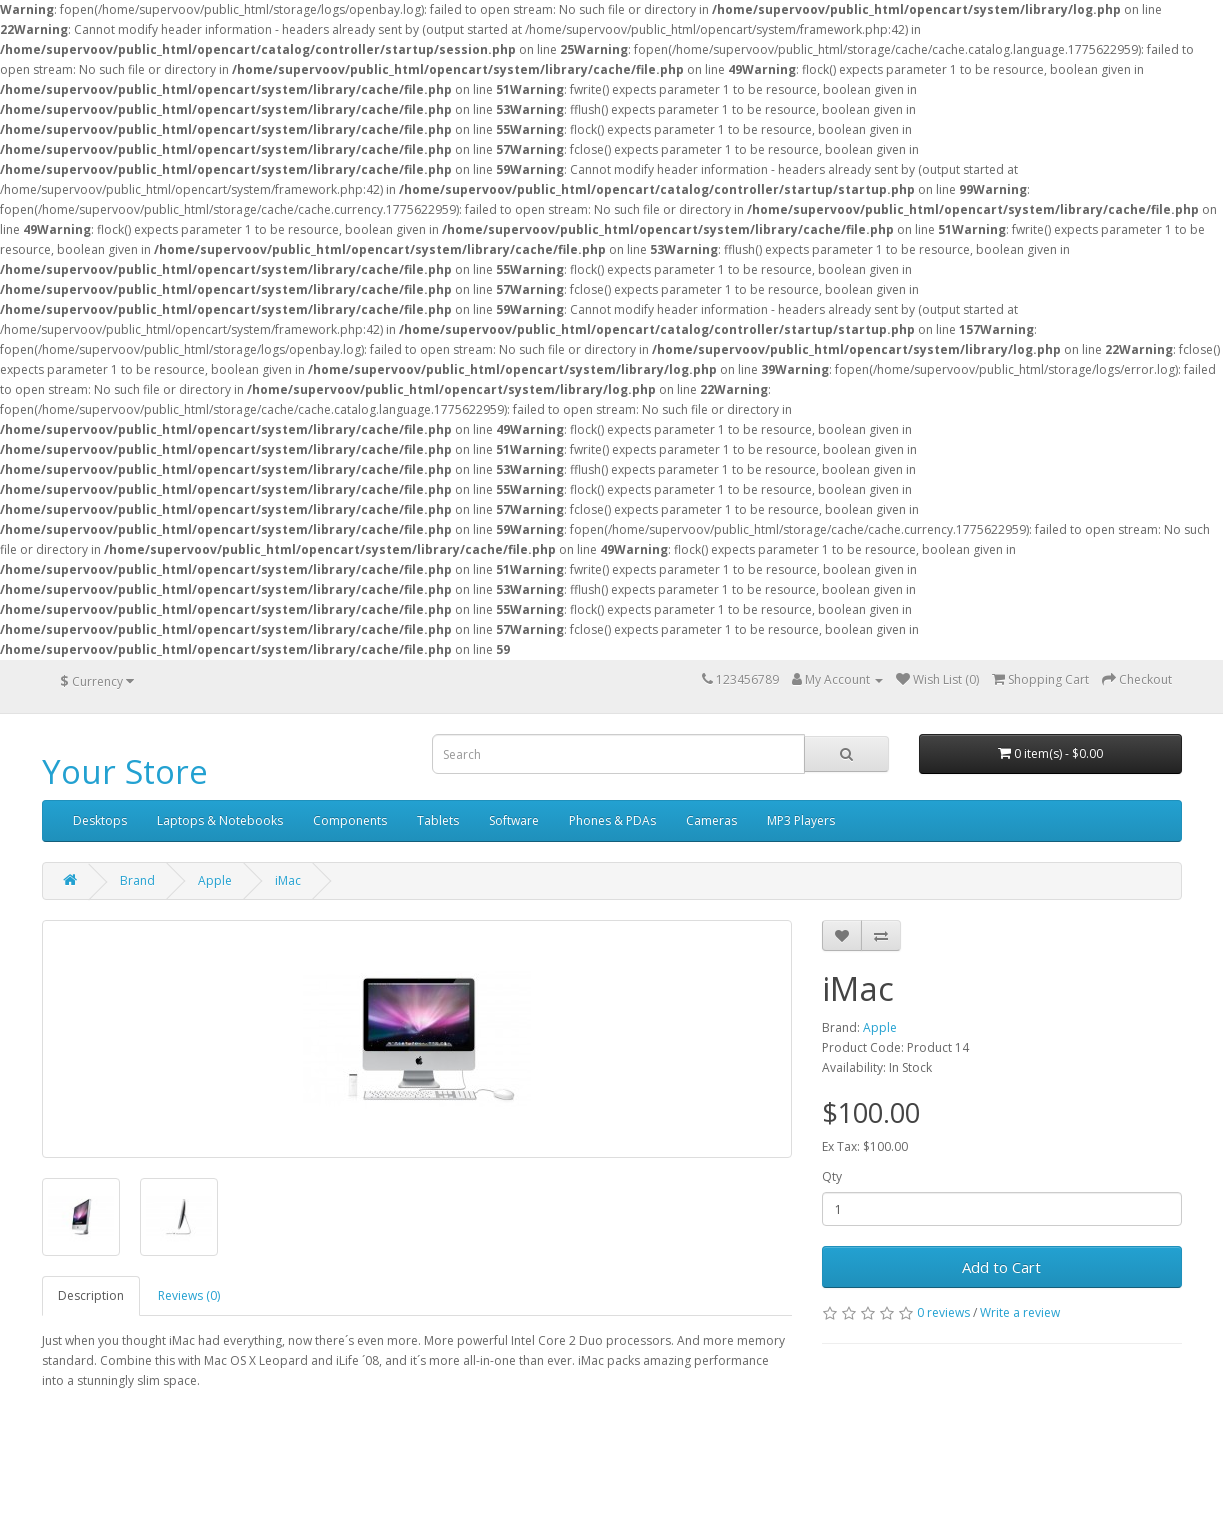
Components (350, 820)
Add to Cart (1001, 1267)
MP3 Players (801, 820)
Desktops (100, 820)
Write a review (1020, 1312)
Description (91, 1295)
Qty (832, 1176)
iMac (288, 880)
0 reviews (943, 1312)
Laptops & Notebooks (220, 820)
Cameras (711, 820)
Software (514, 820)
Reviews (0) (189, 1295)
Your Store (125, 771)
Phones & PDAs (612, 820)
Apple (215, 880)
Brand (137, 880)
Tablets (438, 820)
